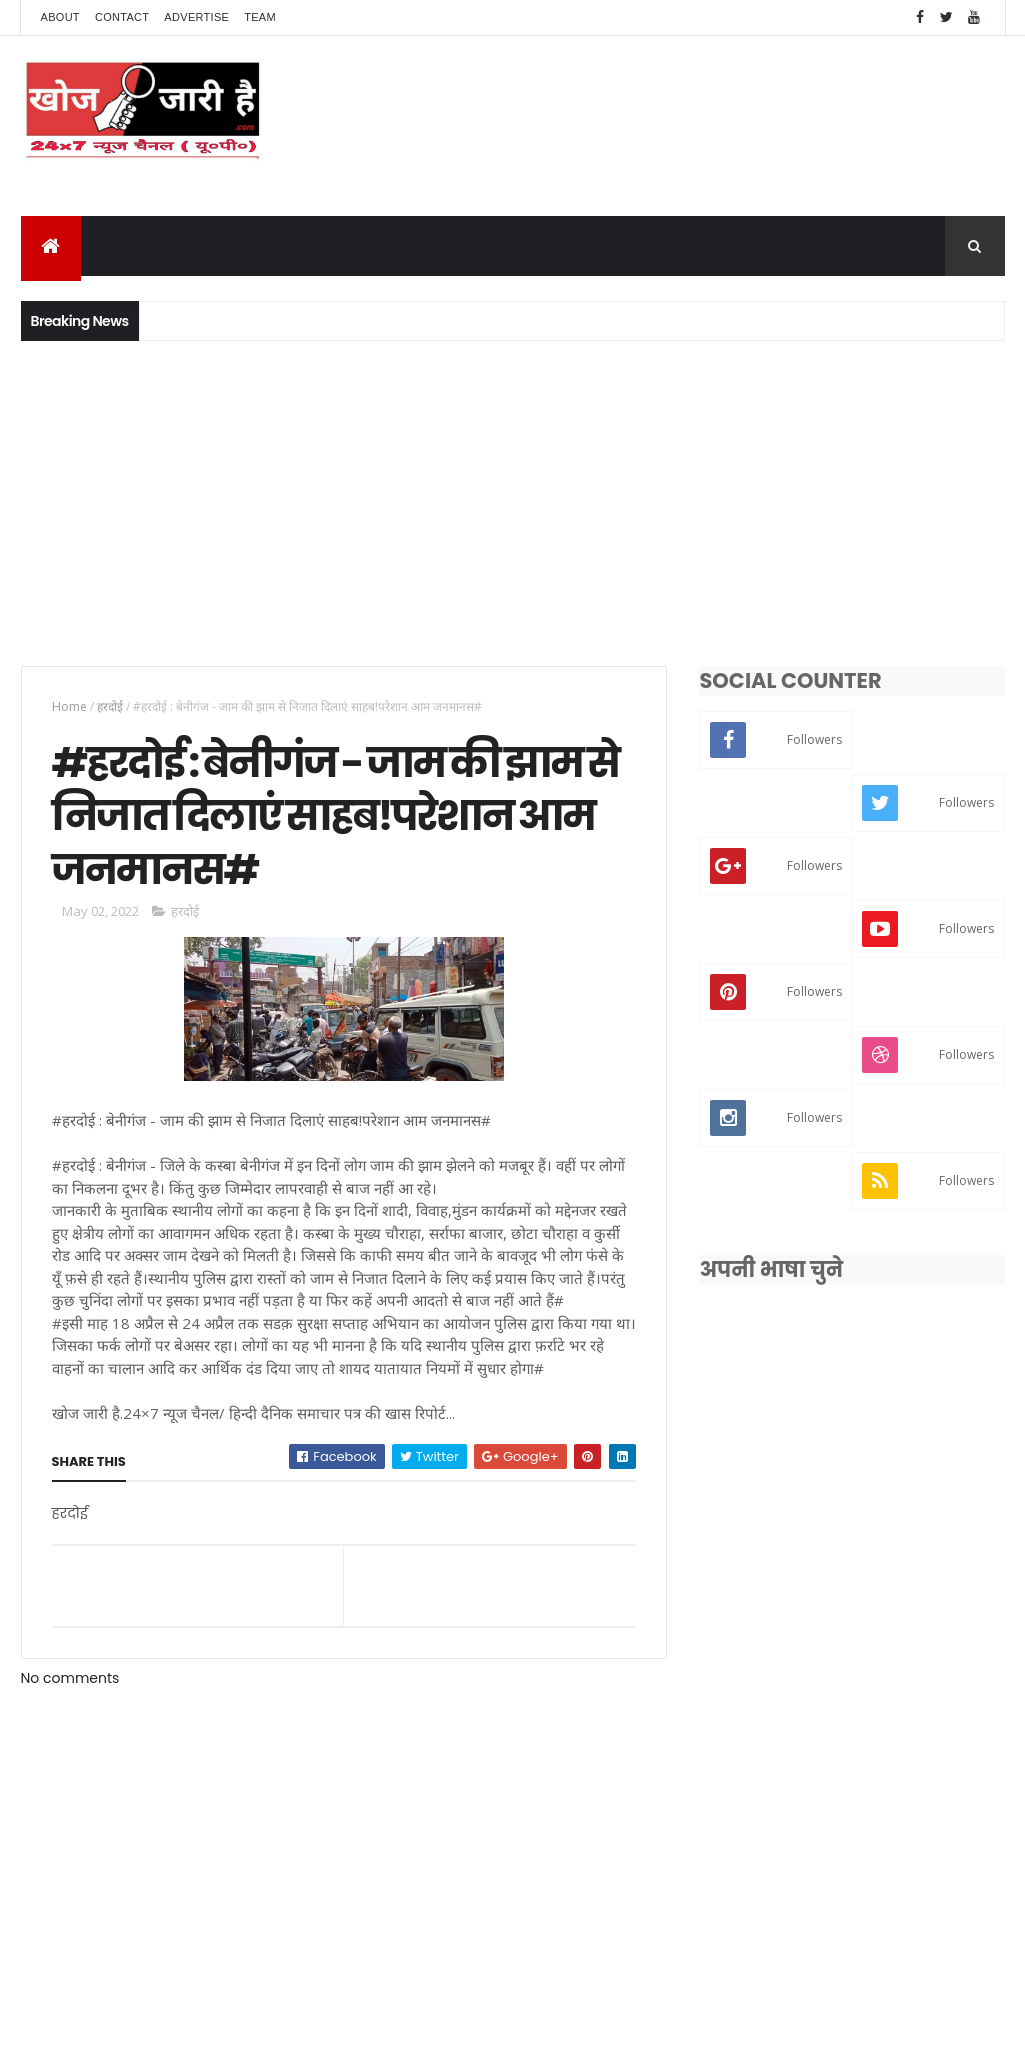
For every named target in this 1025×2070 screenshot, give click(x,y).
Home (69, 706)
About (60, 17)
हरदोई (110, 706)
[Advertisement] (512, 501)
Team (260, 17)
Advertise (196, 17)
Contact (122, 17)
